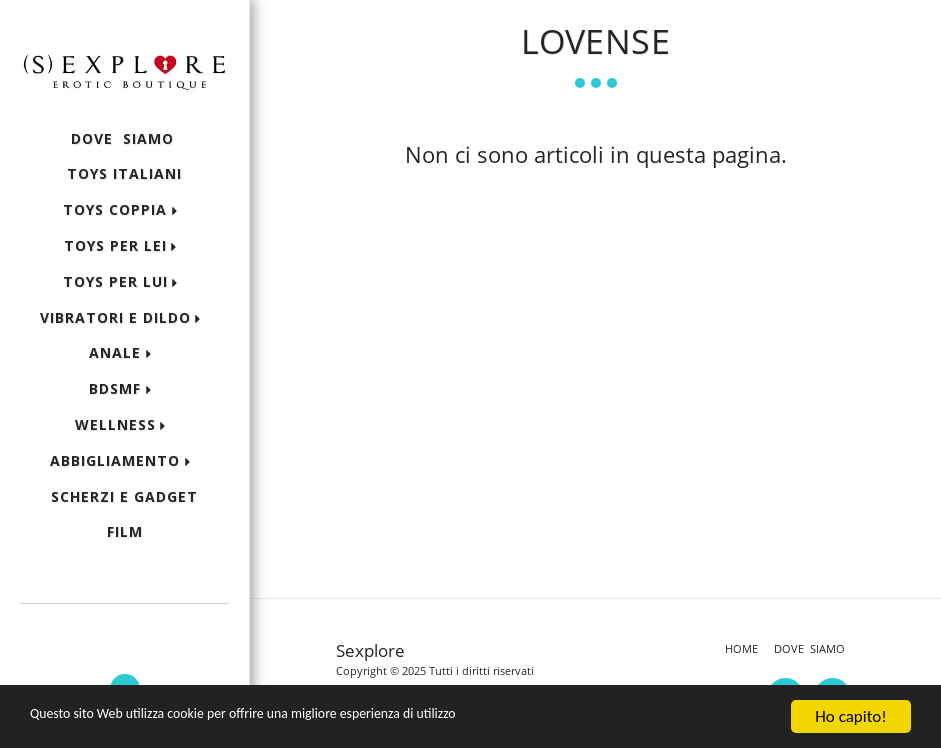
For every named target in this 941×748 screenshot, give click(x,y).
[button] (124, 629)
